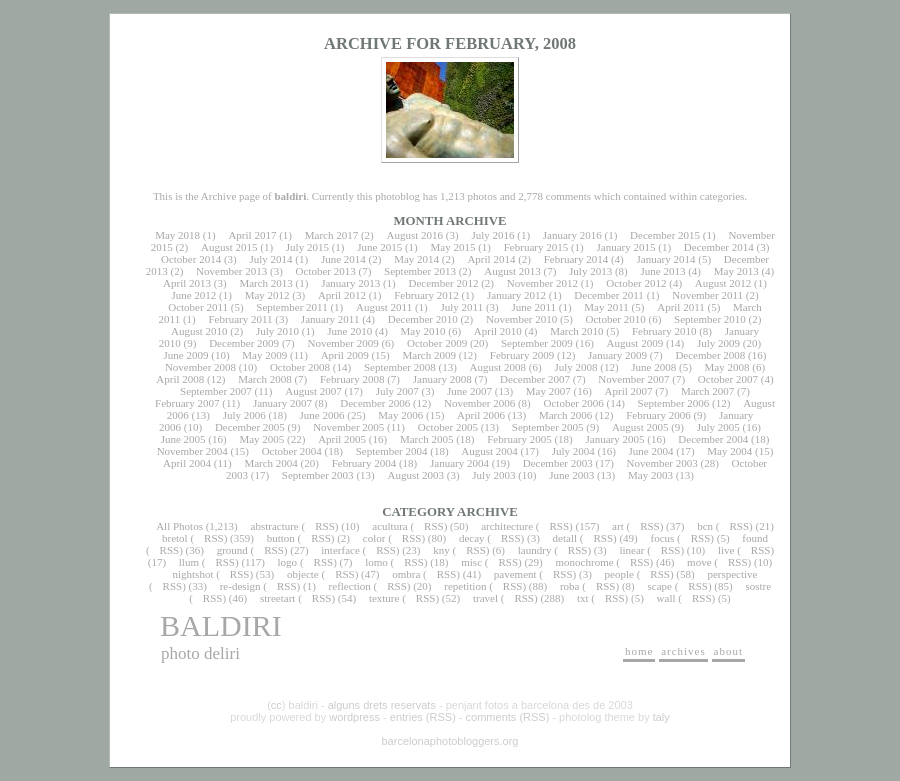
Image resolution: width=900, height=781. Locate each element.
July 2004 (573, 451)
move (699, 562)
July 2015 (307, 247)
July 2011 (461, 307)
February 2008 (352, 379)
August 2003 (415, 475)
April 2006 (481, 415)
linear (631, 550)
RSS (325, 526)
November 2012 (542, 283)
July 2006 (244, 415)
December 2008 (710, 355)
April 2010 (498, 331)
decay (472, 538)
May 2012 (267, 295)
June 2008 (653, 367)
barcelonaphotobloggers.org (450, 741)
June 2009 (186, 355)
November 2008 (200, 367)
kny (441, 550)
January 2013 (350, 283)
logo (288, 562)
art (618, 526)
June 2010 (349, 331)
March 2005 (426, 439)
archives (683, 651)
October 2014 (191, 259)
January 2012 (516, 295)
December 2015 (665, 235)
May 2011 (606, 307)
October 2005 (448, 427)
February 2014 (576, 259)
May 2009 (264, 355)
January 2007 (282, 403)
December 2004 (713, 439)
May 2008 (727, 367)
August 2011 (384, 307)
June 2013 (663, 271)
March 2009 (428, 355)
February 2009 (522, 355)
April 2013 (187, 283)
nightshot (192, 574)
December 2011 (609, 295)
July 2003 (493, 475)
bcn (705, 526)
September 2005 (548, 427)
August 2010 (199, 331)
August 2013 (512, 271)
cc (276, 705)
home (639, 651)
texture (384, 598)
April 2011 (681, 307)
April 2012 (342, 295)
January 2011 (330, 319)
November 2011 (707, 295)
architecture (507, 526)
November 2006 (479, 403)
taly (661, 717)
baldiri (221, 625)
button (281, 538)
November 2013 (231, 271)
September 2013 (420, 271)
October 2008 (300, 367)
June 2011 (534, 307)
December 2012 (443, 283)
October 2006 (574, 403)
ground (232, 550)
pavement (515, 574)
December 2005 (250, 427)
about (728, 651)
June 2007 (469, 391)
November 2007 (633, 379)
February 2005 (519, 439)
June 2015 (379, 247)
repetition (465, 586)
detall (565, 538)
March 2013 (265, 283)
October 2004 (292, 451)
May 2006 (400, 415)
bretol (175, 538)
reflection (350, 586)
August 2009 (635, 343)
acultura (389, 526)
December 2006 (375, 403)
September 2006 (674, 403)
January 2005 (615, 439)
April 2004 (187, 463)
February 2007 (187, 403)
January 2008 (442, 379)
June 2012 (193, 295)
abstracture (275, 526)
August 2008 (498, 367)
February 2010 (664, 331)
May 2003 (650, 475)
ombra (406, 574)
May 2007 (548, 391)
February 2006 (658, 415)
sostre (758, 586)
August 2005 (640, 427)
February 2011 (240, 319)
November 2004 (192, 451)
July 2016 (492, 235)
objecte (303, 574)
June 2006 (322, 415)
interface (340, 550)
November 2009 (342, 343)
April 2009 (345, 355)
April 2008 (180, 379)
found (755, 538)
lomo (376, 562)
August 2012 (723, 283)
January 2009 (617, 355)
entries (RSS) (423, 717)
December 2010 (423, 319)
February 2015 (536, 247)
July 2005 (718, 427)
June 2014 (343, 259)
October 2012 (636, 283)
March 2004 (270, 463)
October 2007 (728, 379)
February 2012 (426, 295)
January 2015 (626, 247)
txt (583, 598)
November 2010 (521, 319)
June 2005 (183, 439)
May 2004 (729, 451)
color (374, 538)
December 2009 (244, 343)
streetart (277, 598)
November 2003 (662, 463)
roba (570, 586)
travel (485, 598)
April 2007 (629, 391)
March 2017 (331, 235)
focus (663, 538)
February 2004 (364, 463)
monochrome (585, 562)
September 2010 (710, 319)
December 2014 (719, 247)
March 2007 (707, 391)
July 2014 (270, 259)
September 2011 (291, 307)
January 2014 (666, 259)
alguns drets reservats (382, 705)
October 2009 (437, 343)
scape (659, 586)
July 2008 (575, 367)
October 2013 (326, 271)
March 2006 (565, 415)
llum (189, 562)
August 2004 (489, 451)
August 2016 (415, 235)
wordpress (354, 717)
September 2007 (216, 391)
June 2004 (651, 451)
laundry (535, 550)
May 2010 (423, 331)
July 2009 (718, 343)
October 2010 (616, 319)
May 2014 (416, 259)
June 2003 (571, 475)
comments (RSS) (508, 717)
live (726, 550)
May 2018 (177, 235)
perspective (732, 574)
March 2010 (576, 331)
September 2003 (318, 475)
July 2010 (277, 331)
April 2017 (252, 235)
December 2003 (558, 463)
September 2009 (537, 343)
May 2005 (261, 439)
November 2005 (348, 427)
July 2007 (397, 391)
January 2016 (572, 235)
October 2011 (198, 307)
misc (471, 562)
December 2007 (535, 379)
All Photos (179, 526)
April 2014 (491, 259)
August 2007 (313, 391)
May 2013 (736, 271)
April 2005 (342, 439)
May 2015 (452, 247)
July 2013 (590, 271)
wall (666, 598)
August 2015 (229, 247)
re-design (240, 586)
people (619, 574)
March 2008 (264, 379)
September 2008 (400, 367)
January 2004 (459, 463)
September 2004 (392, 451)
